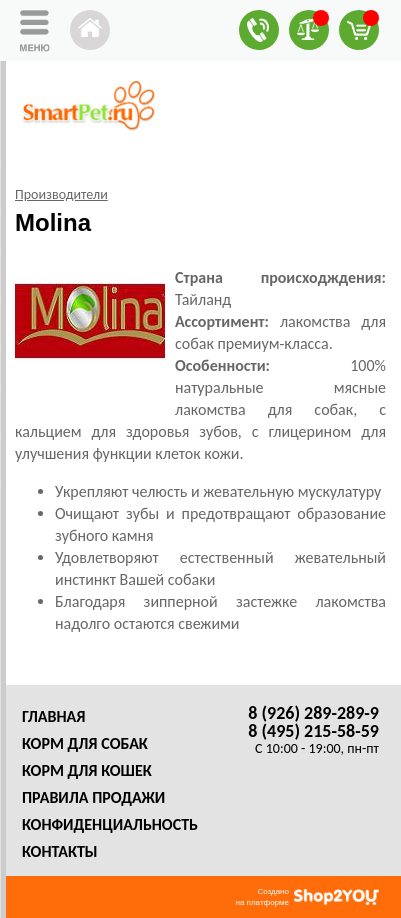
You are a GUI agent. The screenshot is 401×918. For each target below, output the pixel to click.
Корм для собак (85, 743)
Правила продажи (93, 797)
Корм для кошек (87, 770)
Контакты (60, 851)
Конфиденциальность (110, 824)
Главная (53, 716)
